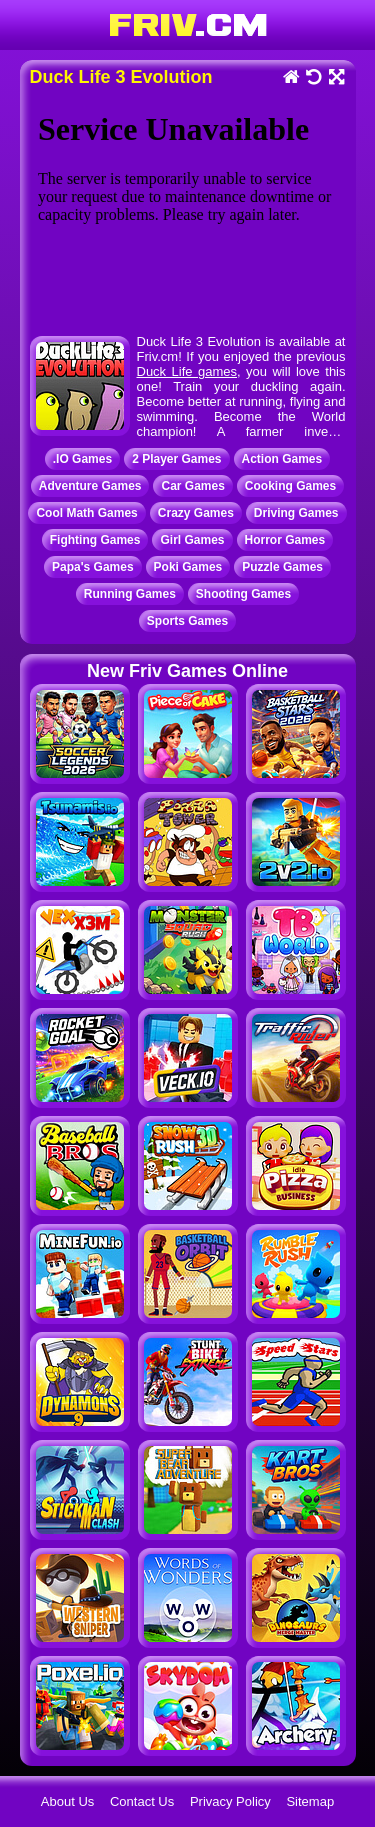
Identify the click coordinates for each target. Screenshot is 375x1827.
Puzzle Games (282, 567)
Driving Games (296, 513)
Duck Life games (187, 371)
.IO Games (82, 459)
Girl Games (192, 540)
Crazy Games (196, 513)
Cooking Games (290, 486)
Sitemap (310, 1801)
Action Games (282, 459)
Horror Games (285, 540)
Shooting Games (243, 594)
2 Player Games (176, 459)
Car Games (192, 486)
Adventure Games (90, 486)
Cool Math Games (86, 513)
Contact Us (142, 1801)
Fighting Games (95, 540)
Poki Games (188, 567)
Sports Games (187, 621)
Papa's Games (93, 567)
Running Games (130, 594)
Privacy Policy (230, 1801)
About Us (67, 1801)
